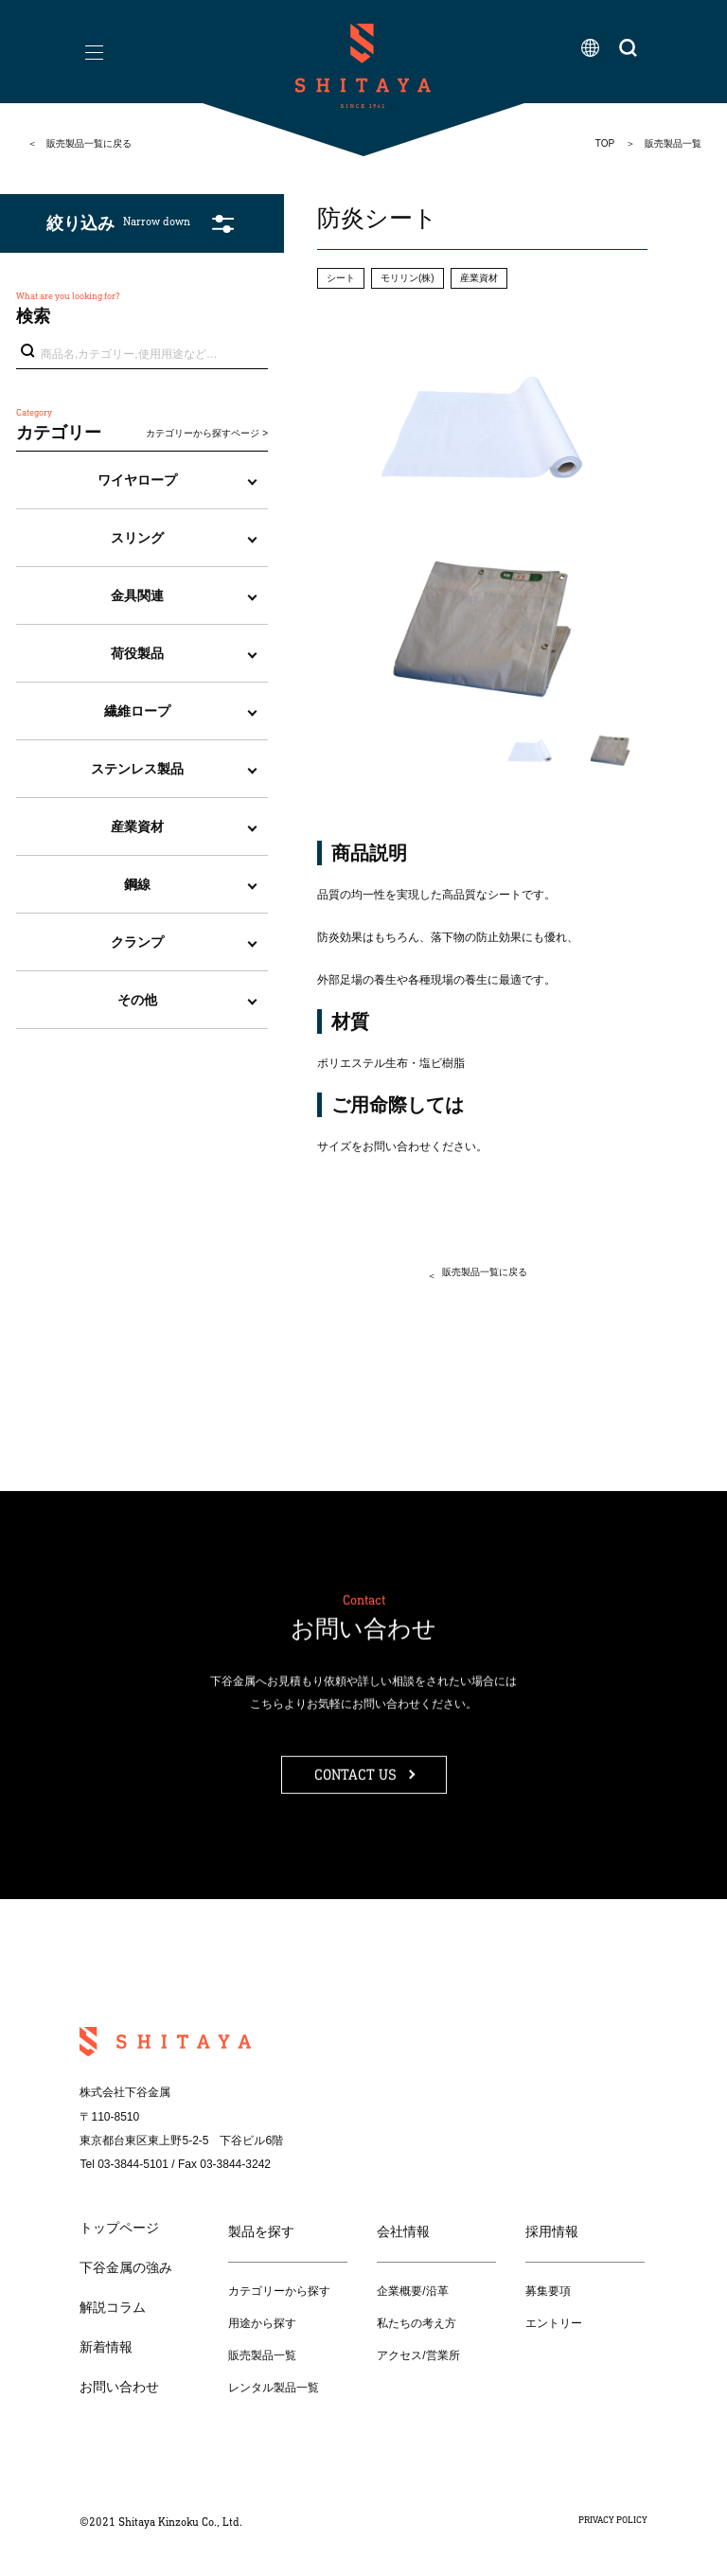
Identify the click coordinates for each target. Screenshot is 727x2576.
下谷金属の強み (126, 2267)
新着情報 (106, 2346)
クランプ (137, 942)
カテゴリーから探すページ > (207, 433)
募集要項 (548, 2291)
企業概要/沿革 (412, 2291)
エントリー (553, 2323)
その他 (137, 999)
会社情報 (403, 2231)
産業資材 (137, 826)
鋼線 (137, 884)
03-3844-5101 (133, 2164)
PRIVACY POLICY (612, 2520)
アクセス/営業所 (418, 2355)
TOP (604, 143)
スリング (137, 537)
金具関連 (137, 595)
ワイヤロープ (137, 480)
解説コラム (113, 2307)
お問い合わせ (119, 2386)
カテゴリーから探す (279, 2291)
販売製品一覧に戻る (89, 143)
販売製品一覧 (262, 2355)
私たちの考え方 (416, 2323)
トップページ (119, 2227)
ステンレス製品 (137, 768)
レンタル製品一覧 (273, 2387)
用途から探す (262, 2323)
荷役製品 (137, 653)
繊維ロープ (137, 711)
